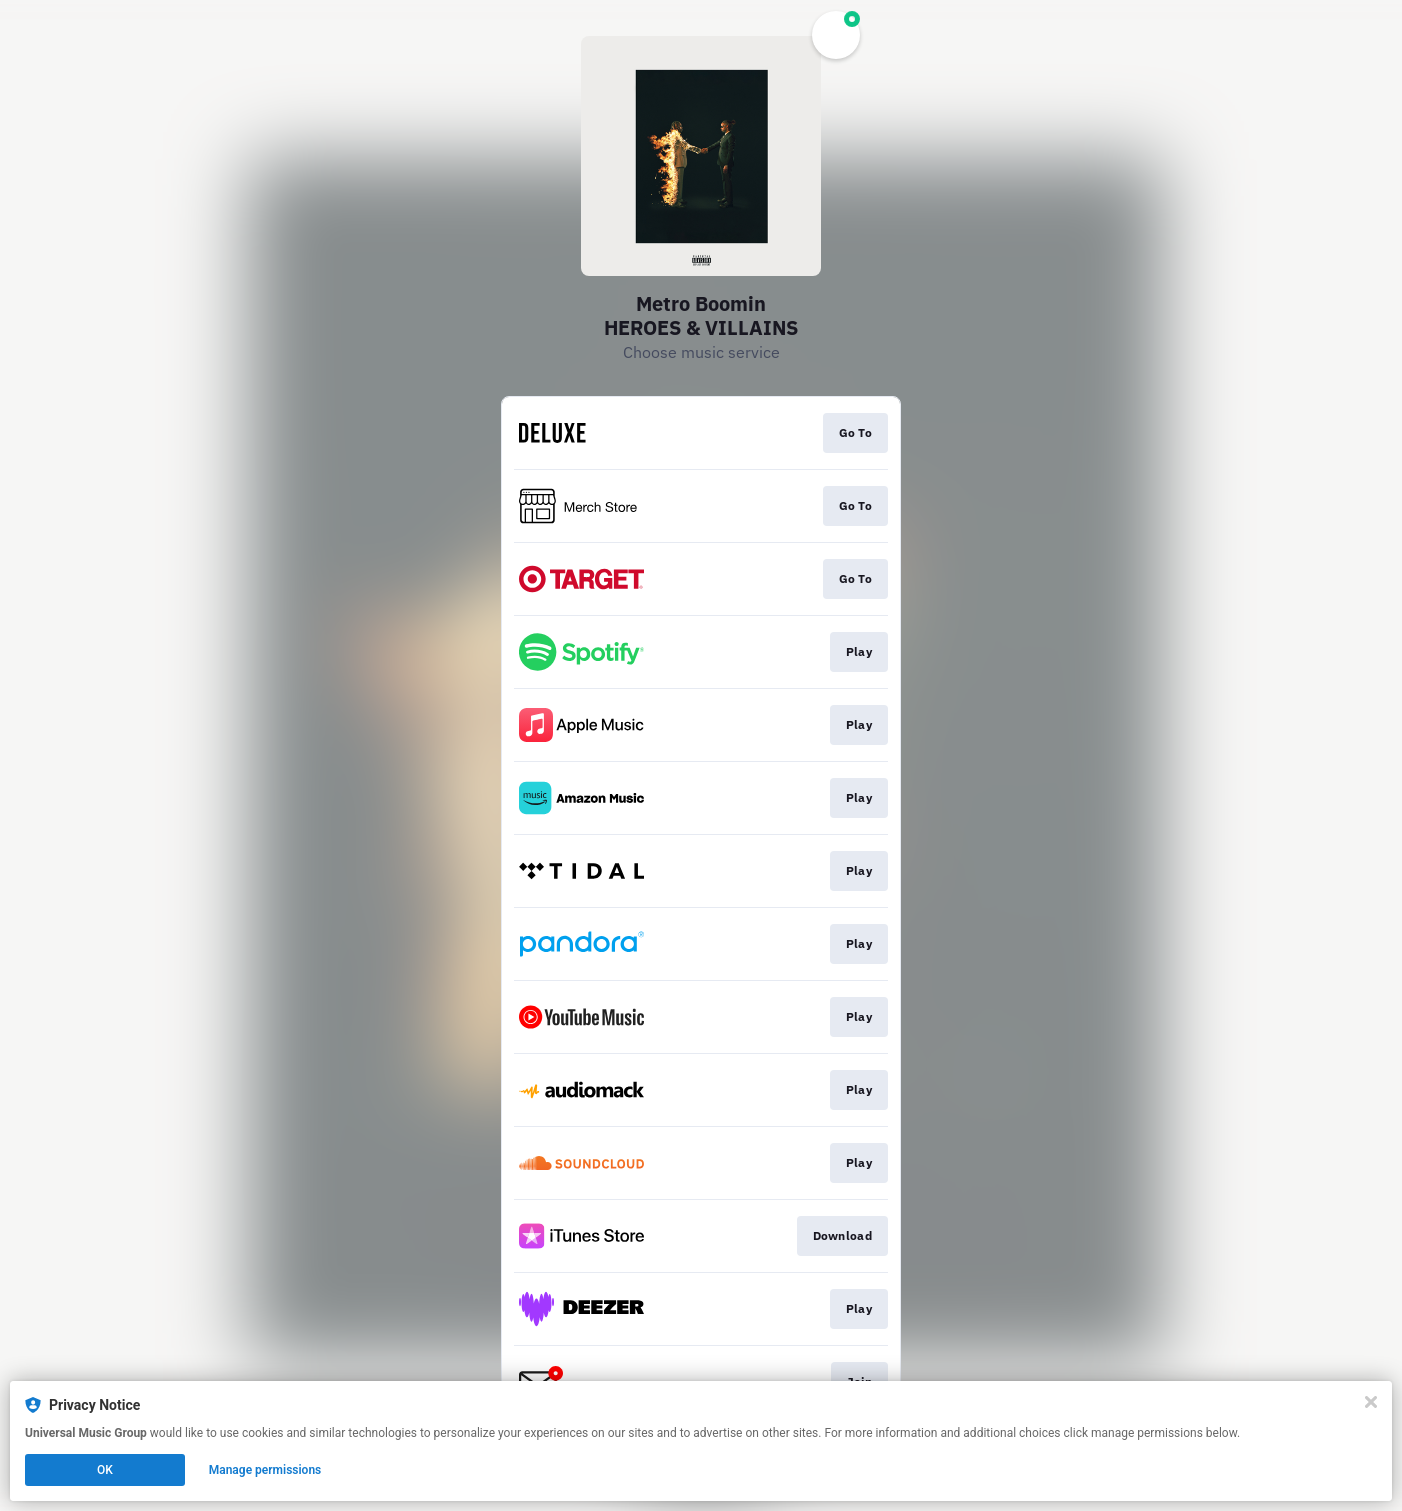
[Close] (1371, 1402)
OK (105, 1470)
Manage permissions (265, 1470)
